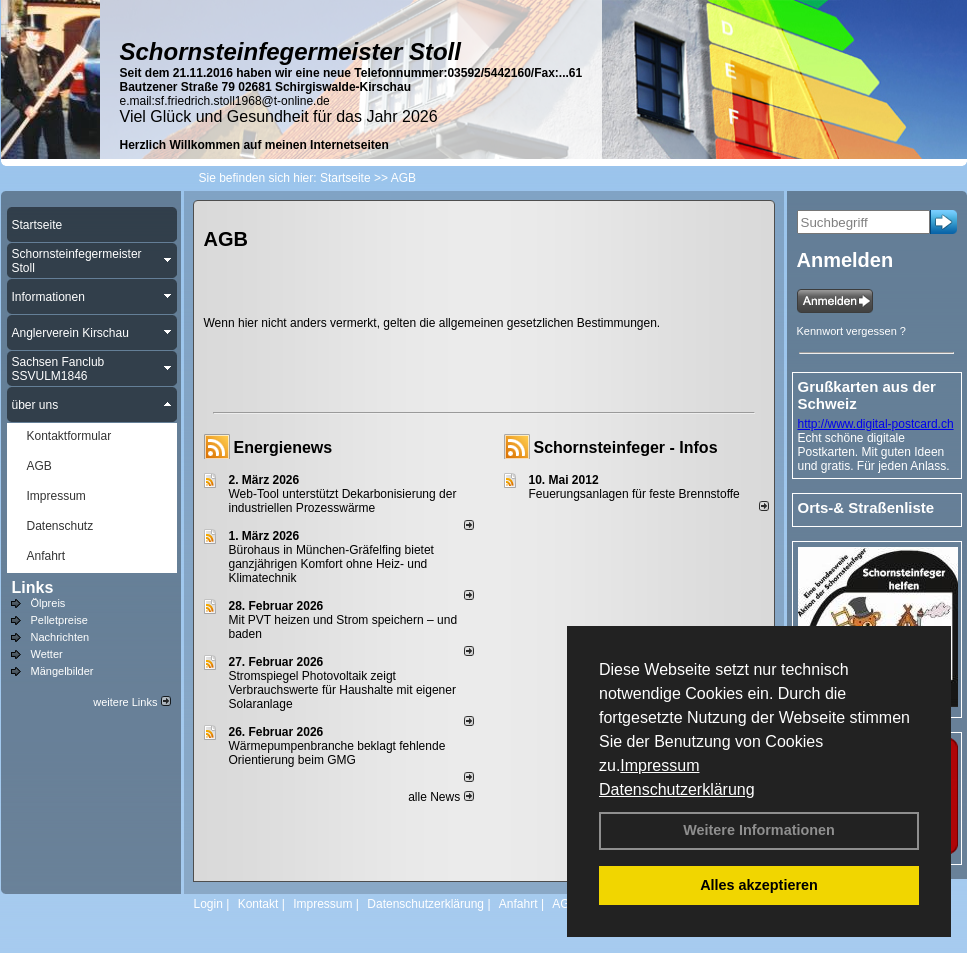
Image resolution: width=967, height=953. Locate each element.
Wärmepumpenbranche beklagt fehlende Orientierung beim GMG (337, 753)
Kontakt (258, 904)
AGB (564, 904)
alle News (440, 797)
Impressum (659, 765)
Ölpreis (48, 603)
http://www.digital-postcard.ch (876, 424)
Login (208, 904)
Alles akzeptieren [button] (759, 885)
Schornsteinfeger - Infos (626, 447)
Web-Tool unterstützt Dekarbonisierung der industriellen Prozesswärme (343, 501)
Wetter (47, 654)
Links (33, 587)
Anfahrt (518, 904)
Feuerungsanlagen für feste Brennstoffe (634, 494)
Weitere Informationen (759, 830)
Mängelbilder (62, 671)
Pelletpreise (59, 620)
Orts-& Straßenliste (866, 507)
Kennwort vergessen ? (851, 331)
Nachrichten (60, 637)
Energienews (283, 447)
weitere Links (131, 702)
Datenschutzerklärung (677, 789)
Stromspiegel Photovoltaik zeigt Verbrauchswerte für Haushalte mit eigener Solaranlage (342, 690)
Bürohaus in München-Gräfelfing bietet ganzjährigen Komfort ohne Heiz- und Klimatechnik (331, 564)
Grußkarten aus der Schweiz (867, 395)
